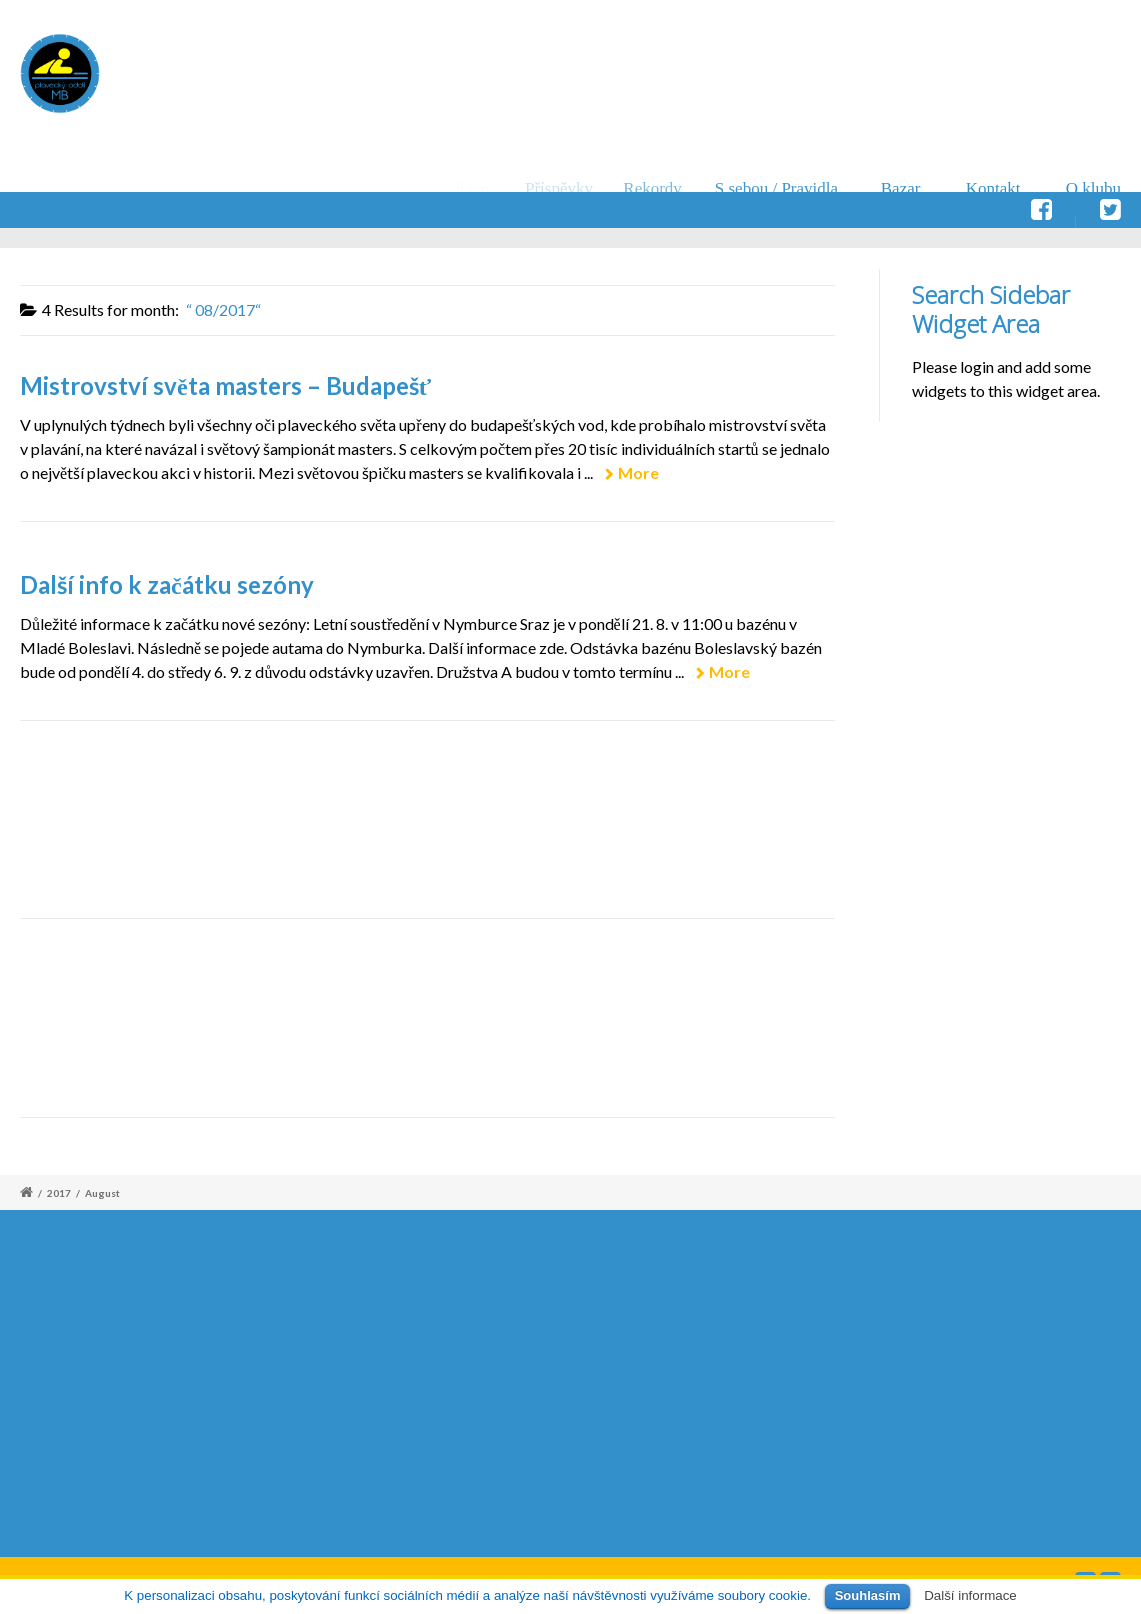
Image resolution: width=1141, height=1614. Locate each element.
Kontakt (993, 188)
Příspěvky (566, 188)
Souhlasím (868, 1595)
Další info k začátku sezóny (167, 584)
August (102, 1193)
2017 (59, 1193)
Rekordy (663, 188)
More (638, 472)
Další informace (970, 1595)
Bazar (902, 188)
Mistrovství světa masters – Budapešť (225, 385)
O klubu (1093, 188)
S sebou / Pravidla (783, 188)
